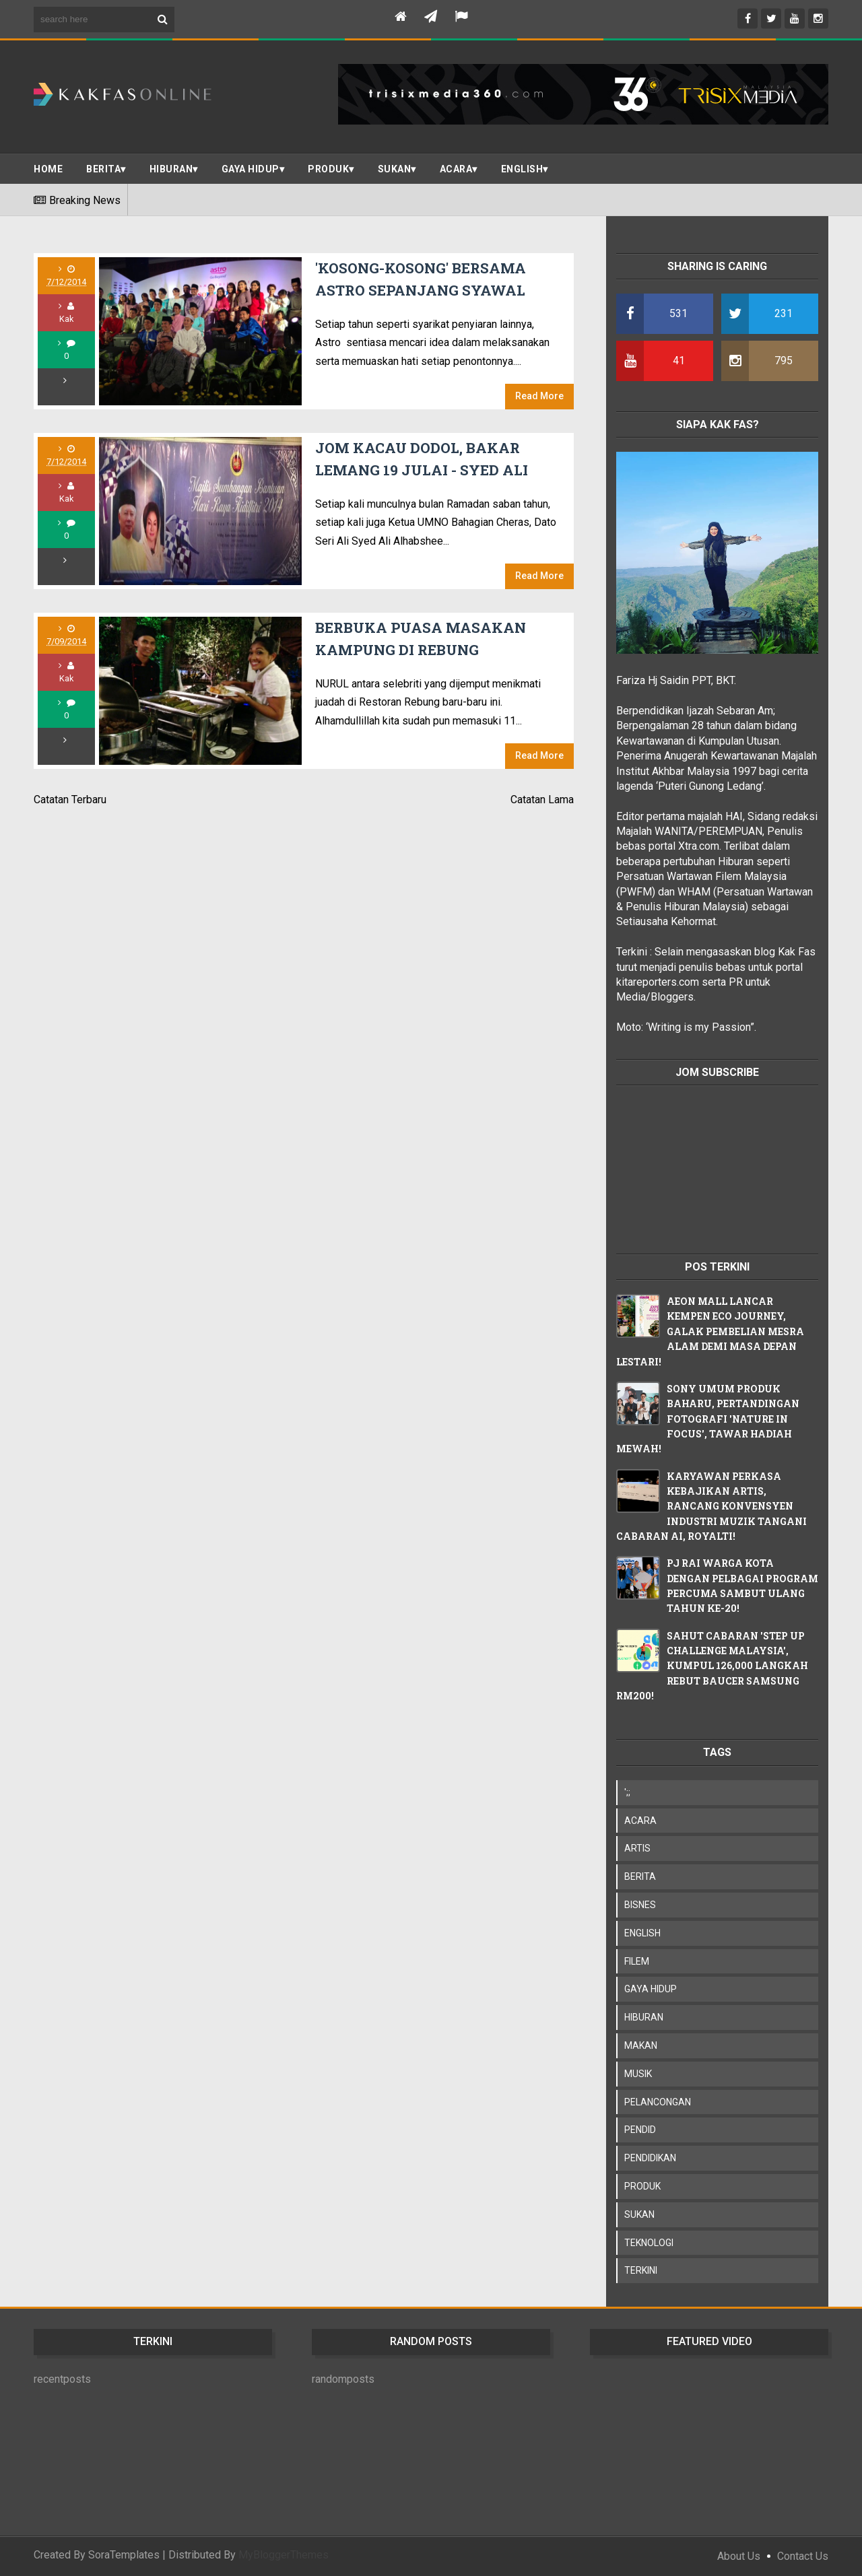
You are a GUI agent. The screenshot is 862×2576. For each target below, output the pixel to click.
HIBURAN (643, 2017)
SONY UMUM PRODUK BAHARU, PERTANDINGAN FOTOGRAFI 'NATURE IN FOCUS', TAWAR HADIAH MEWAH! (707, 1419)
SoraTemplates (124, 2554)
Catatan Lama (542, 799)
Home (48, 169)
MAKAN (640, 2045)
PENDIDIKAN (650, 2158)
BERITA (103, 169)
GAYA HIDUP (650, 1989)
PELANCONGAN (657, 2102)
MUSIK (638, 2073)
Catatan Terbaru (70, 799)
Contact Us (802, 2556)
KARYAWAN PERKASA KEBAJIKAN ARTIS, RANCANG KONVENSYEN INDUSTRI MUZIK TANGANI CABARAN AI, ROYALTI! (711, 1506)
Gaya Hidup (250, 169)
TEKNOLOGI (648, 2242)
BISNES (640, 1904)
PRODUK (328, 169)
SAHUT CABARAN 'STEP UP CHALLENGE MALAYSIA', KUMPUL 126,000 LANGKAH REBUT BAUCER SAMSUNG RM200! (712, 1666)
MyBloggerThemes (283, 2554)
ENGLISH (522, 169)
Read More (539, 396)
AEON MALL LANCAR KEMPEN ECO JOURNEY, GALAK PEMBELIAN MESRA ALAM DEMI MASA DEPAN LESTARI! (710, 1331)
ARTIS (637, 1848)
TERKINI (640, 2270)
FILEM (636, 1961)
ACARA (456, 169)
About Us (738, 2556)
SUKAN (394, 169)
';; (627, 1792)
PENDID (640, 2129)
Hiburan (171, 169)
